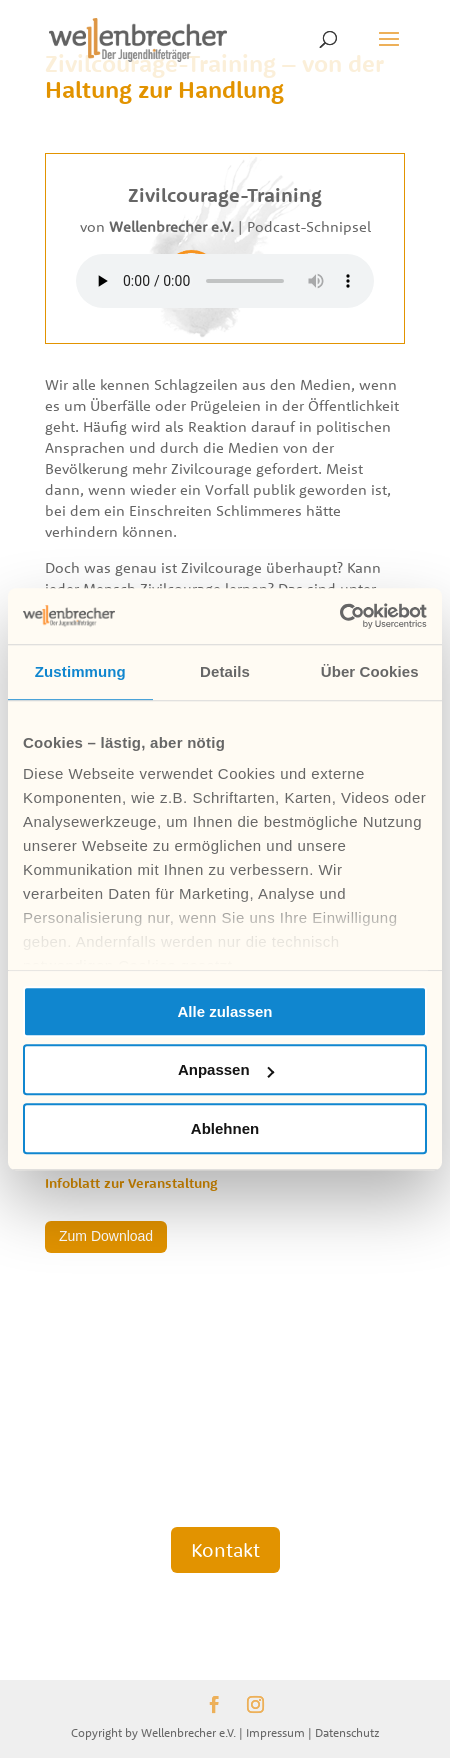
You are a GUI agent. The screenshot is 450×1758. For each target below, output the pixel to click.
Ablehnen (225, 1128)
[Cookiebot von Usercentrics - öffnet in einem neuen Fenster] (339, 616)
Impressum (275, 1732)
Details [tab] (225, 671)
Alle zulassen (224, 1011)
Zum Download (106, 1236)
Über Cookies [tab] (370, 671)
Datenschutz (347, 1732)
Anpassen (226, 1069)
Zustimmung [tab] (80, 671)
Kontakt (225, 1549)
